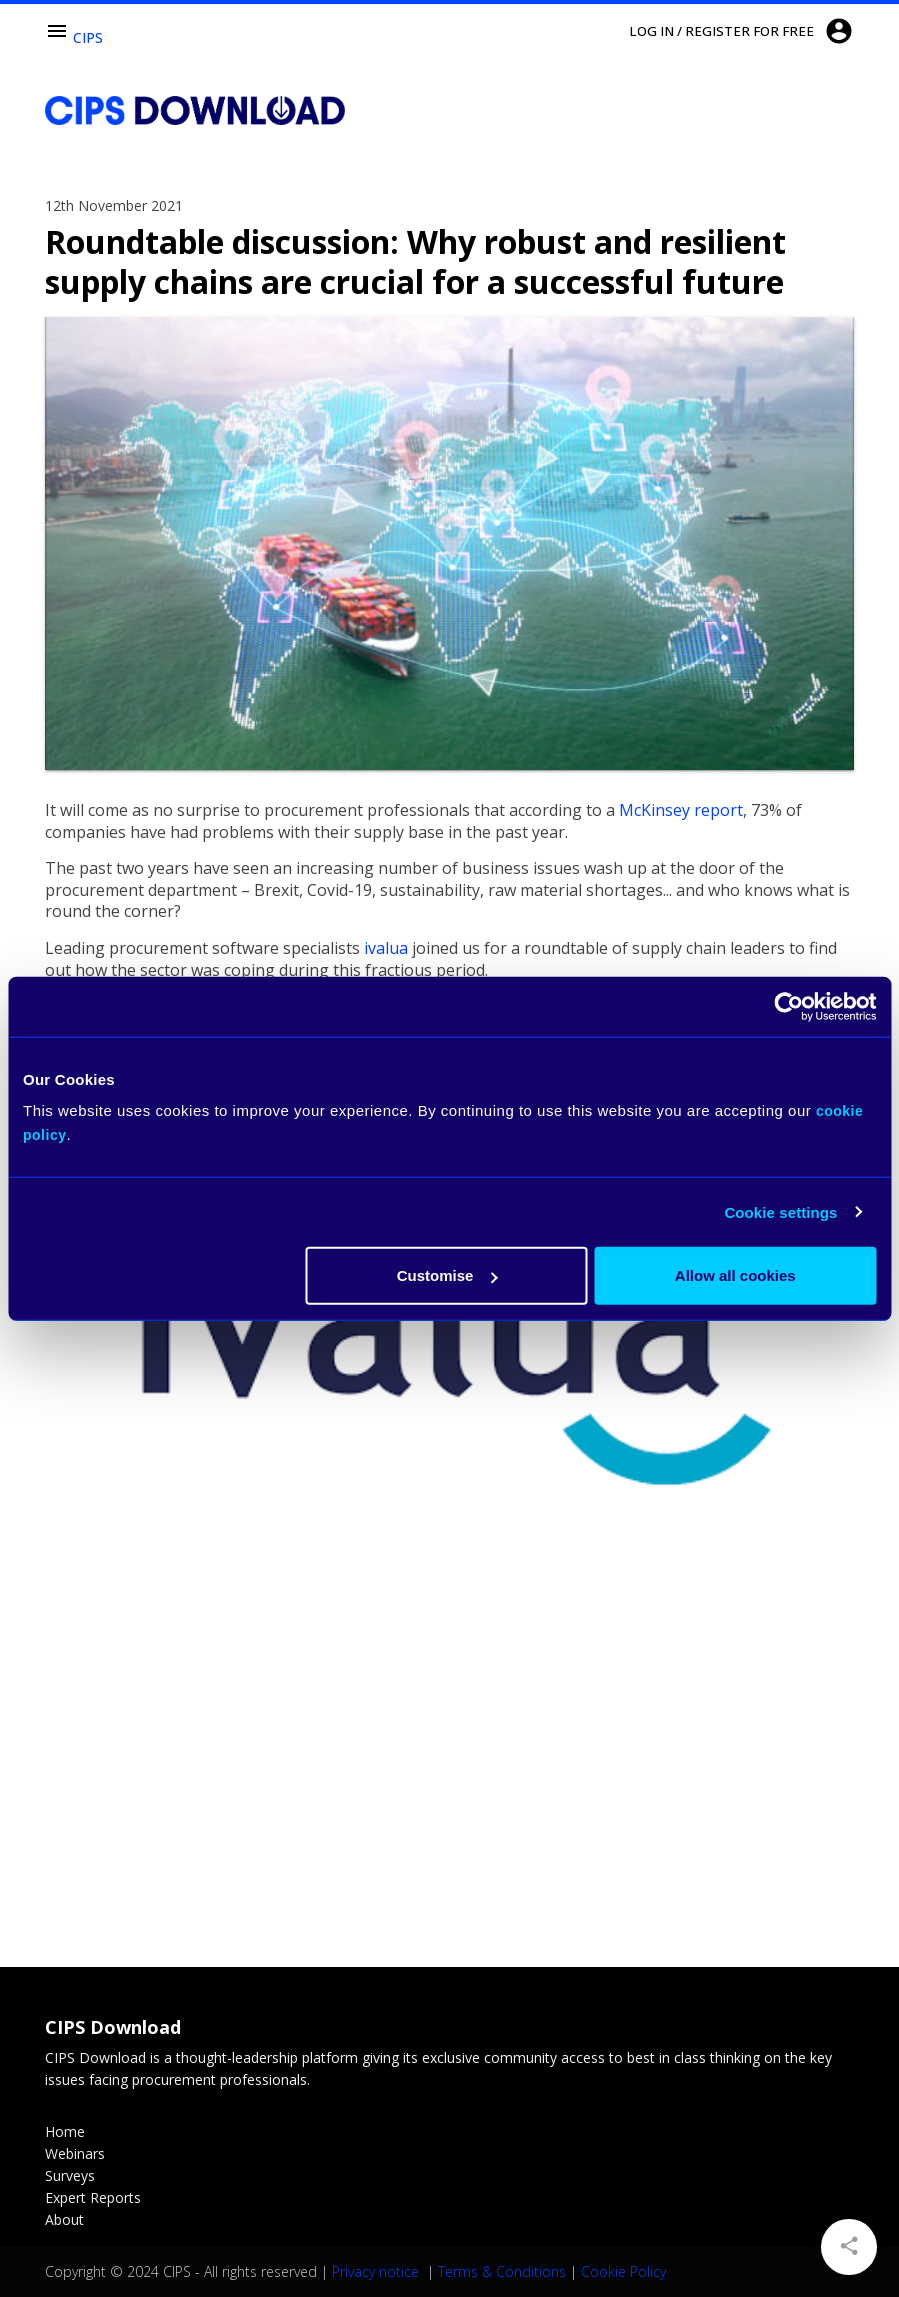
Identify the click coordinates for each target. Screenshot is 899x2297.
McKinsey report (681, 810)
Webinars (75, 2153)
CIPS (88, 37)
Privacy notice (377, 2271)
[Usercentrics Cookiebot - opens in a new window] (788, 1006)
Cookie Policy (623, 2271)
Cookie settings (780, 1211)
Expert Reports (93, 2197)
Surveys (70, 2175)
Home (65, 2131)
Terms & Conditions (502, 2271)
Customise (447, 1275)
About (64, 2219)
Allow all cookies (735, 1275)
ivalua (386, 948)
